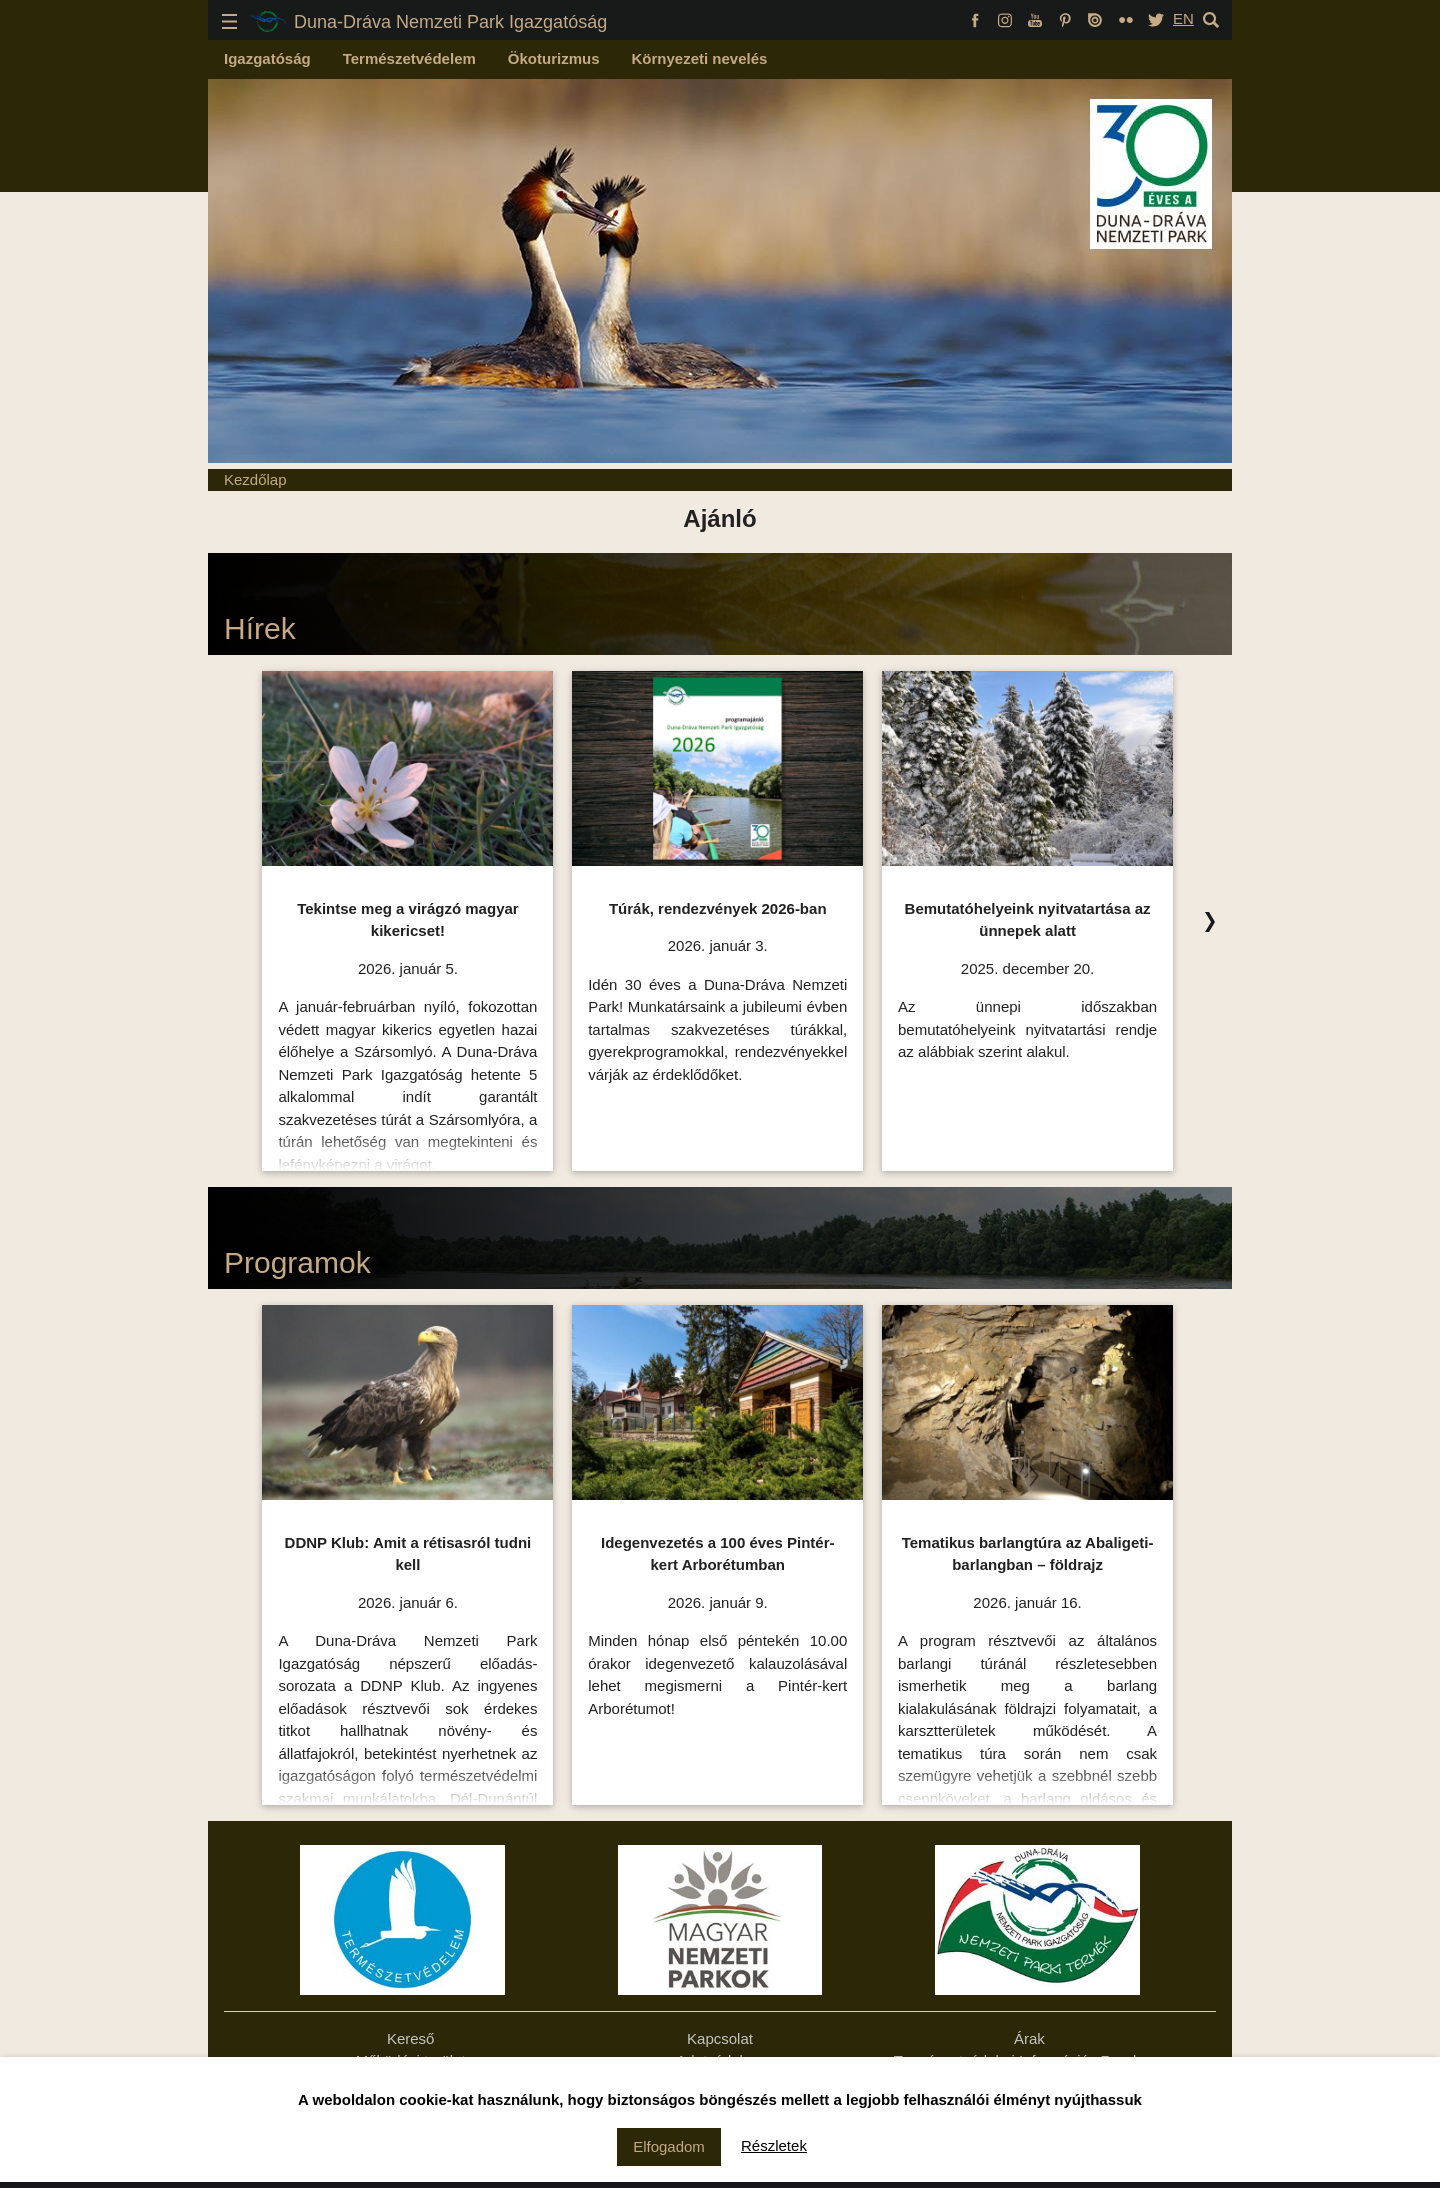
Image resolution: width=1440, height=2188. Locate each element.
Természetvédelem (409, 58)
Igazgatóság (267, 58)
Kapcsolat (720, 2038)
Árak (1029, 2038)
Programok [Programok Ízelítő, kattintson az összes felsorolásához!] (297, 1262)
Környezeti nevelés (700, 58)
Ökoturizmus (554, 58)
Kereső (411, 2038)
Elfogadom (669, 2146)
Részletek (774, 2145)
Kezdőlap (255, 479)
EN (1183, 18)
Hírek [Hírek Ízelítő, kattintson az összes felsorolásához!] (260, 628)
